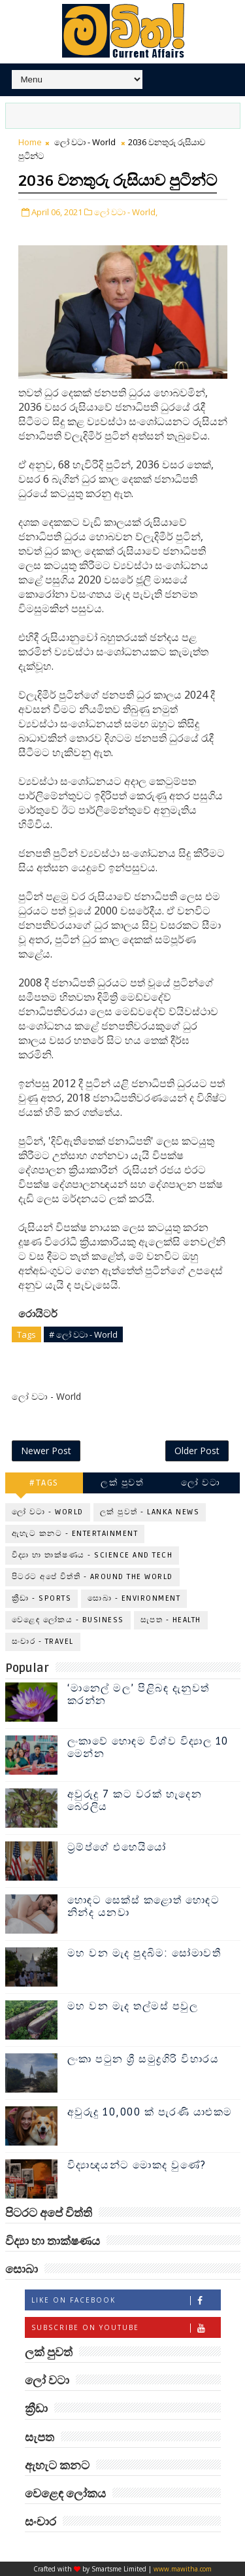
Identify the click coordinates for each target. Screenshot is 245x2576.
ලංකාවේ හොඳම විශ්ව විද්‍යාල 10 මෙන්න (148, 1747)
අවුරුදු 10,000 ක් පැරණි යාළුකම (150, 2112)
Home (30, 142)
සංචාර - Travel (43, 1641)
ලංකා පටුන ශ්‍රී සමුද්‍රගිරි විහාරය (143, 2059)
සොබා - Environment (134, 1598)
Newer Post (46, 1450)
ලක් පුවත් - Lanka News (150, 1512)
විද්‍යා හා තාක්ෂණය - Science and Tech (92, 1555)
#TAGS (44, 1482)
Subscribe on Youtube (125, 2328)
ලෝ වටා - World (85, 142)
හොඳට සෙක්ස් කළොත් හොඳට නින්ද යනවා (143, 1906)
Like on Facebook (125, 2300)
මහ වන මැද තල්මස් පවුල (133, 2006)
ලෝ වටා (200, 1482)
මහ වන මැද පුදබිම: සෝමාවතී (144, 1953)
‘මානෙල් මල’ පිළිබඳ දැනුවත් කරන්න (138, 1694)
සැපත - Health (170, 1620)
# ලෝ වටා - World (83, 1334)
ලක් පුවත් (122, 1482)
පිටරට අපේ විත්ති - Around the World (92, 1577)
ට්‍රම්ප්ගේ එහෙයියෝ (117, 1847)
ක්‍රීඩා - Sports (42, 1598)
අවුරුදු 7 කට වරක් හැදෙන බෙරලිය (135, 1800)
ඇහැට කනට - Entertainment (75, 1534)
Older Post (197, 1450)
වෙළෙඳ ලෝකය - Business (68, 1620)
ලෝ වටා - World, (125, 212)
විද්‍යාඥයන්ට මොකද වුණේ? (136, 2165)
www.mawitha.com (183, 2568)
